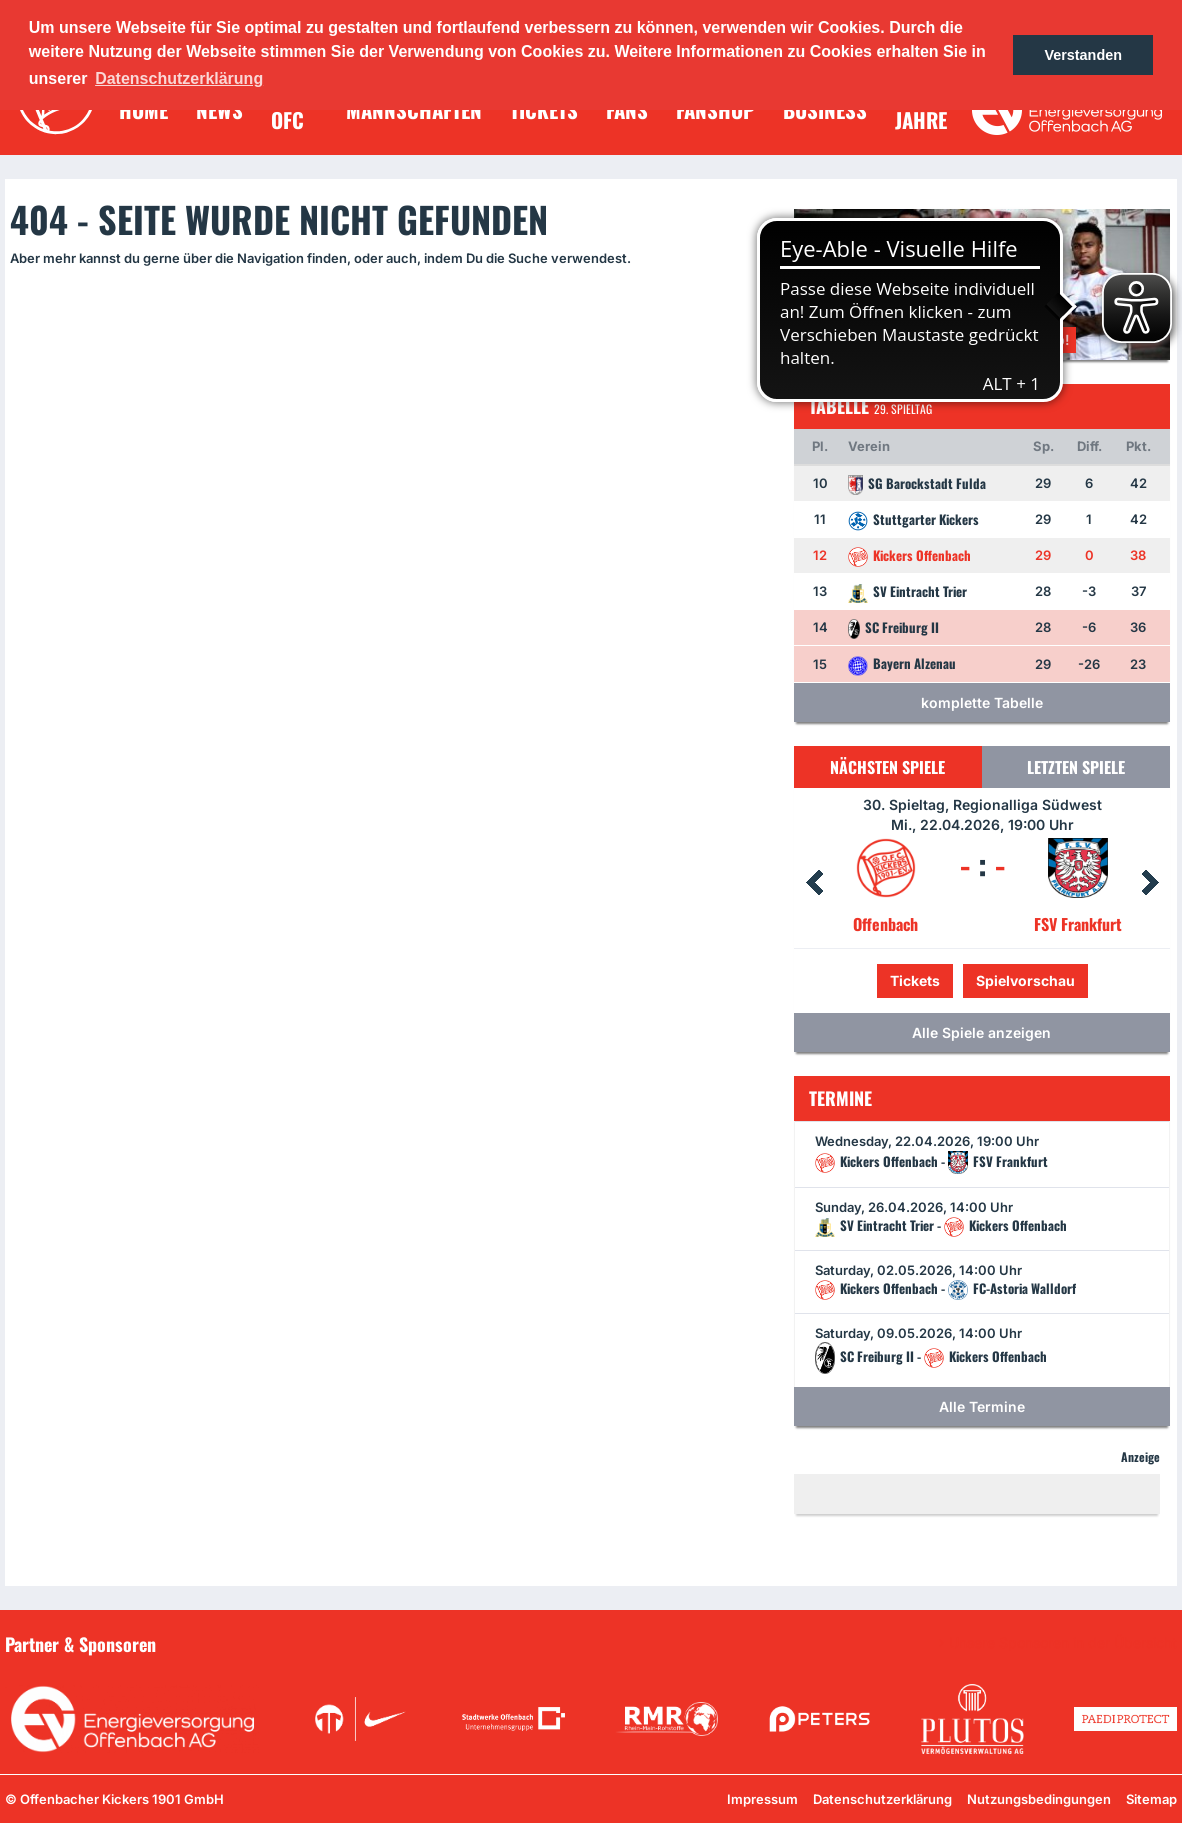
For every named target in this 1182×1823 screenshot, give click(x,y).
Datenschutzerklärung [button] (179, 78)
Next (1150, 883)
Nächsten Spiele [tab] (887, 767)
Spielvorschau (1025, 980)
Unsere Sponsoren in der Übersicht (1063, 1643)
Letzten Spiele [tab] (1076, 767)
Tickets (915, 980)
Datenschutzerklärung (882, 1799)
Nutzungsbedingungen (1039, 1799)
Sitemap (1151, 1799)
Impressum (762, 1799)
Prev (814, 883)
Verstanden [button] (1083, 55)
